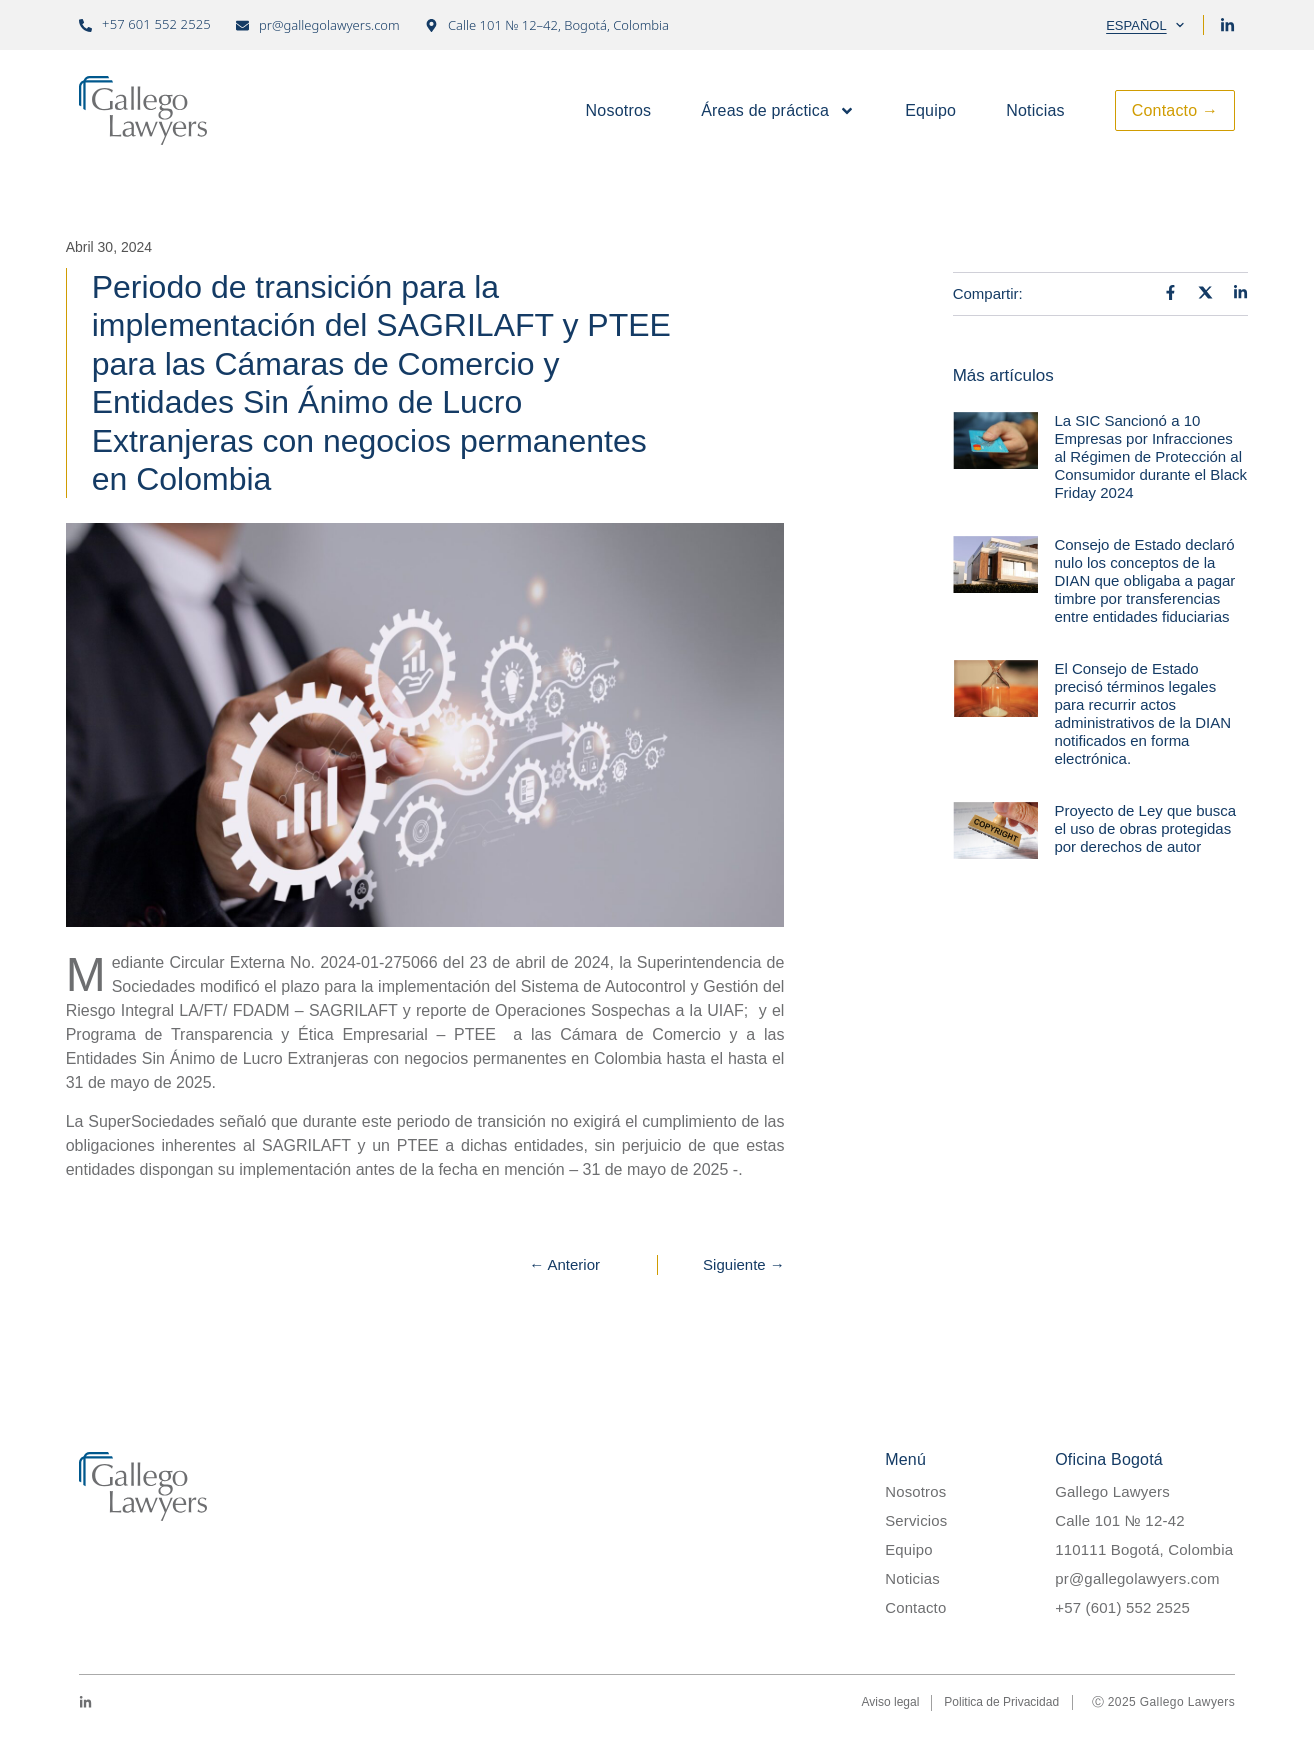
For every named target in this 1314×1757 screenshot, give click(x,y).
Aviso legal (891, 1703)
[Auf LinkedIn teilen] (1240, 292)
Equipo (930, 110)
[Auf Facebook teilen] (1170, 292)
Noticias (1035, 110)
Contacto (916, 1607)
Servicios (916, 1520)
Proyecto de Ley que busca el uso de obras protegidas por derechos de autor (1145, 828)
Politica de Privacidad (1001, 1703)
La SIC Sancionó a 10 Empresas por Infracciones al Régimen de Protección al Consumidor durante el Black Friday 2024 (1150, 456)
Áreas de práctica (778, 111)
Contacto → (1175, 110)
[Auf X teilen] (1205, 292)
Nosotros (619, 110)
